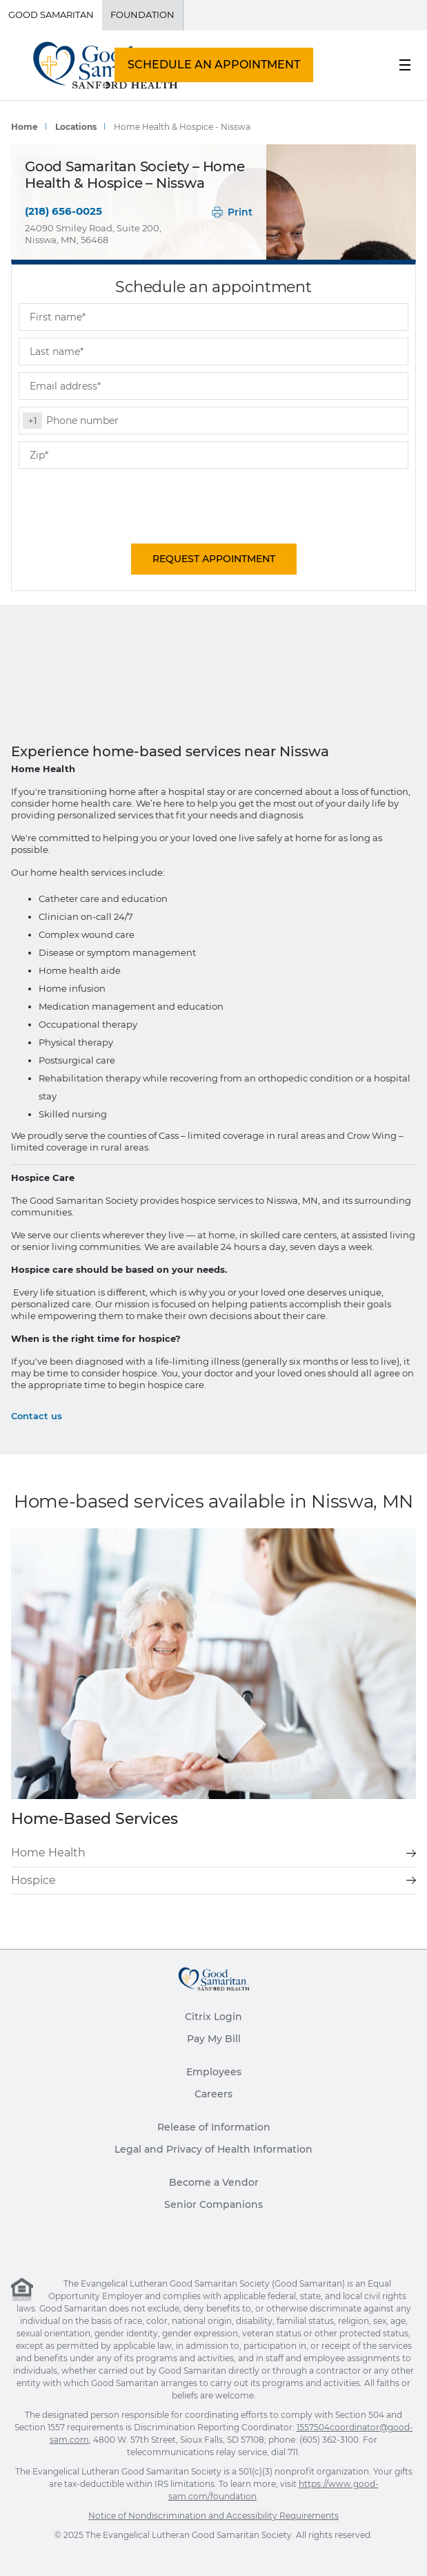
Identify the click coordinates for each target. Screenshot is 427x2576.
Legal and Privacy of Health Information (213, 2149)
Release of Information (213, 2127)
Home (24, 127)
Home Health (213, 1852)
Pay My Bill (214, 2038)
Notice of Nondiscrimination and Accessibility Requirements (213, 2515)
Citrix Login (213, 2016)
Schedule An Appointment (214, 64)
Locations (76, 127)
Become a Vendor (214, 2182)
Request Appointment (213, 558)
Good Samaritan (51, 14)
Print (232, 212)
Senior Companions (213, 2204)
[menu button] (405, 65)
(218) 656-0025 (63, 211)
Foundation (142, 14)
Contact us (36, 1415)
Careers (213, 2094)
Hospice (213, 1880)
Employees (213, 2072)
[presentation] (123, 503)
